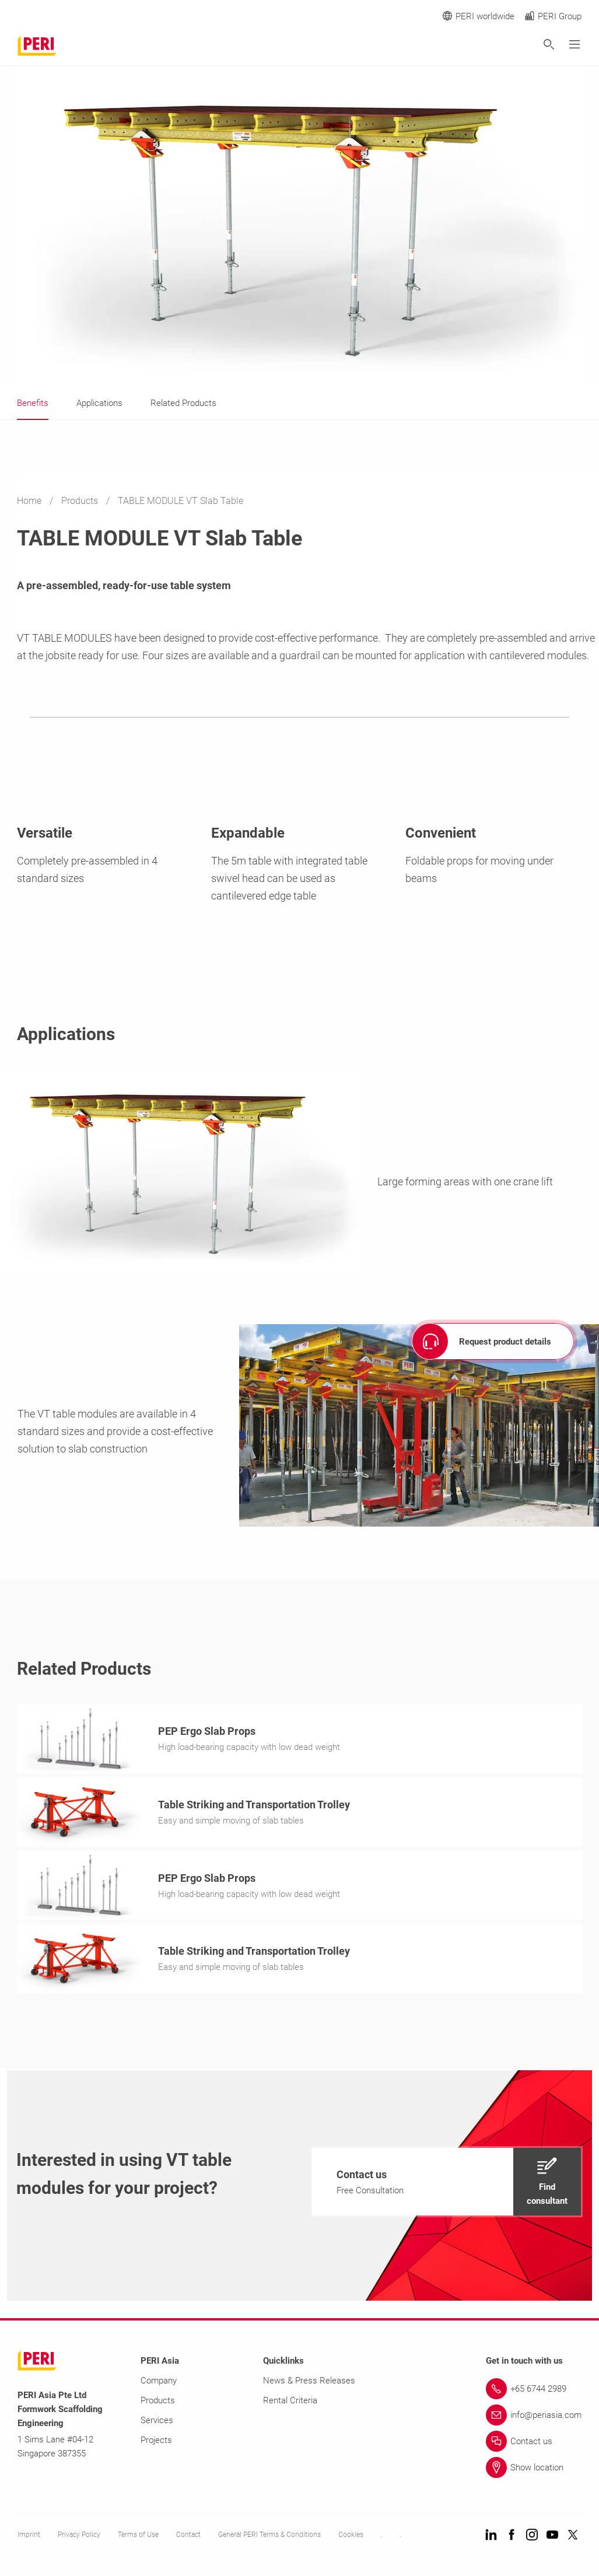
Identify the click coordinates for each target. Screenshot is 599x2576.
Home (30, 500)
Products (80, 500)
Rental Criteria (290, 2404)
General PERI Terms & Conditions (269, 2538)
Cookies (350, 2538)
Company (159, 2384)
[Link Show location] (534, 2471)
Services (157, 2423)
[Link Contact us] (534, 2444)
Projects (156, 2443)
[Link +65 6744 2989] (534, 2392)
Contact (188, 2538)
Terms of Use (138, 2538)
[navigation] (446, 2185)
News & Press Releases (309, 2384)
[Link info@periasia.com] (534, 2418)
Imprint (28, 2538)
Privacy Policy (79, 2538)
